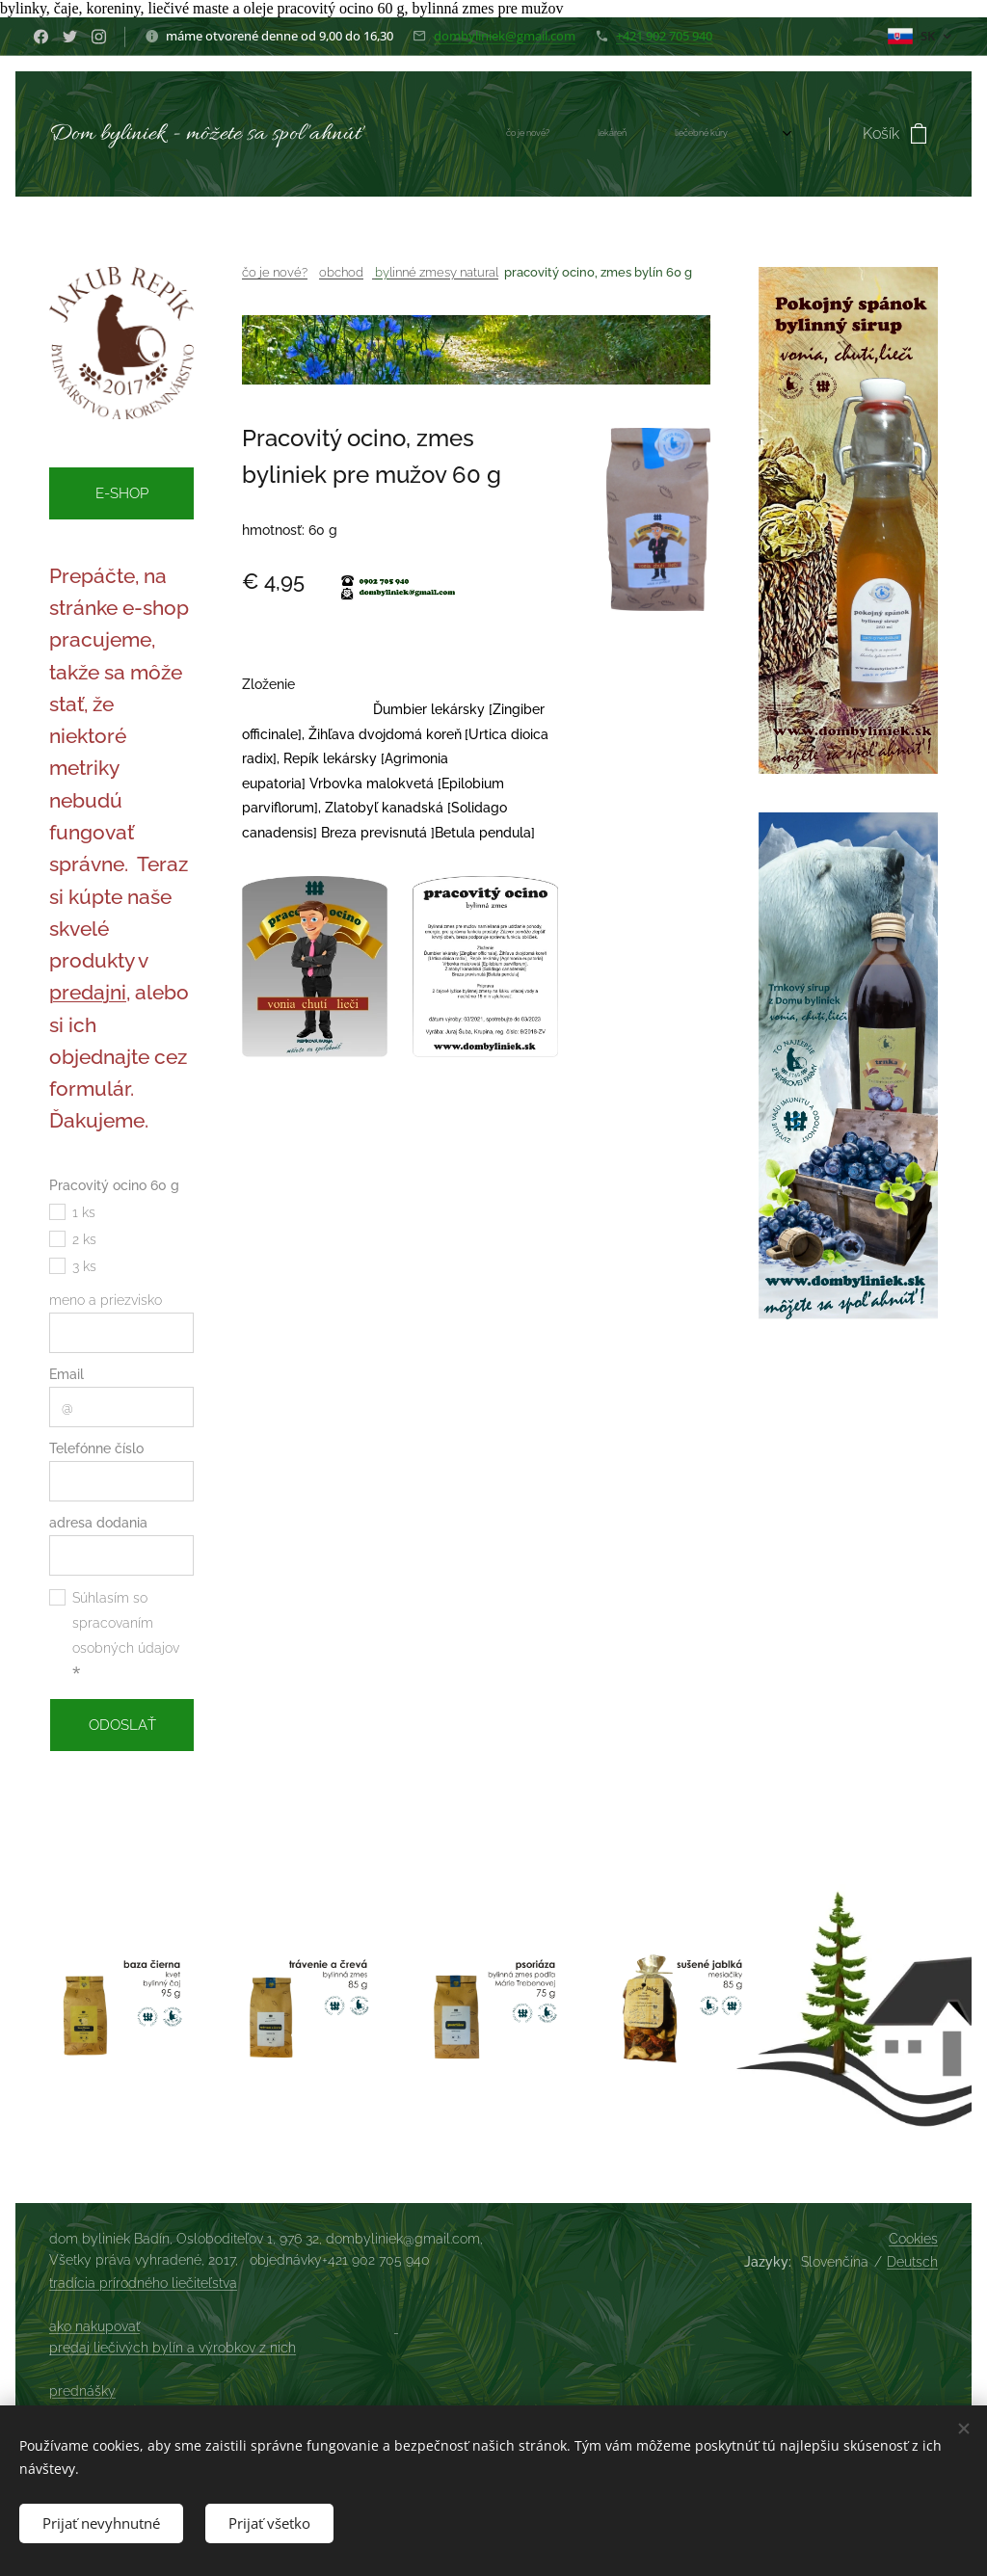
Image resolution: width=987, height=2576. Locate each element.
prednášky (82, 2391)
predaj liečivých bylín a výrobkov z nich (172, 2347)
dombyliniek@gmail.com (504, 35)
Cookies (913, 2238)
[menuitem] (506, 134)
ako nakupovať (94, 2326)
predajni (87, 993)
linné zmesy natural (443, 272)
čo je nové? (274, 272)
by (382, 272)
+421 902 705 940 (664, 35)
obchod (341, 272)
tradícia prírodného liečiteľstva (143, 2283)
